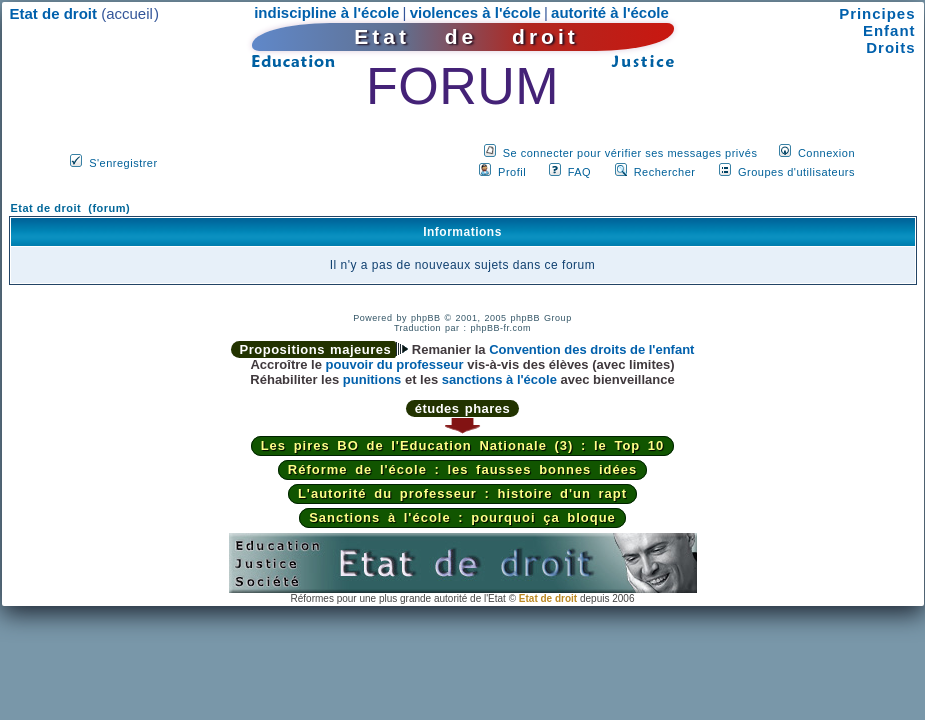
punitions (372, 379)
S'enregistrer (123, 163)
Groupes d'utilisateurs (796, 172)
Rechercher (665, 172)
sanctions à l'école (499, 379)
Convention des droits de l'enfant (591, 349)
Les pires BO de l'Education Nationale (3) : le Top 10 (463, 445)
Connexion (826, 153)
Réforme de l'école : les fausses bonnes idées (462, 469)
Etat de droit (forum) (71, 208)
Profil (512, 172)
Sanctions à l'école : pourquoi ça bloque (462, 517)
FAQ (580, 172)
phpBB (426, 318)
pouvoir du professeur (395, 364)
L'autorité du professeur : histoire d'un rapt (462, 493)
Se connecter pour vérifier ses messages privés (630, 153)
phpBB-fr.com (501, 328)
